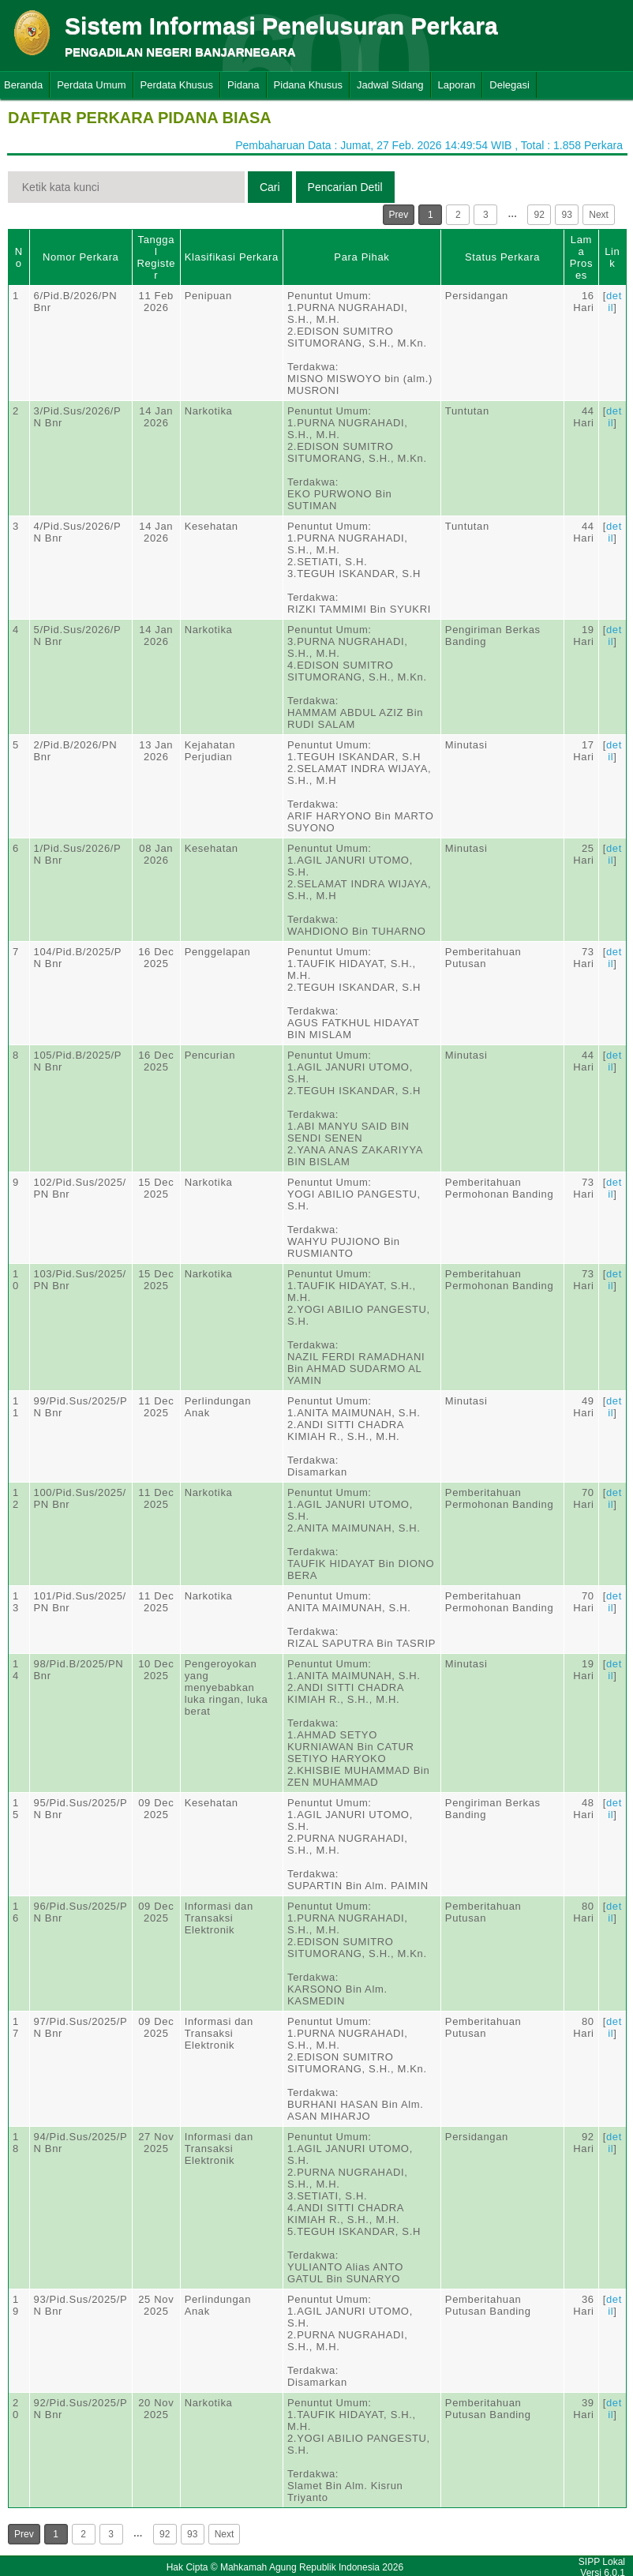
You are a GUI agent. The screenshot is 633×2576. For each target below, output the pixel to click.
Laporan (457, 85)
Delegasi (509, 85)
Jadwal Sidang (390, 85)
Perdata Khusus (177, 85)
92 (539, 214)
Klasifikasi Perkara (232, 257)
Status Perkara (502, 257)
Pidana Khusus (308, 85)
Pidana (243, 85)
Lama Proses (581, 257)
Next (599, 214)
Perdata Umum (91, 85)
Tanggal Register (156, 257)
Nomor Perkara (81, 257)
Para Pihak (361, 257)
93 (567, 214)
